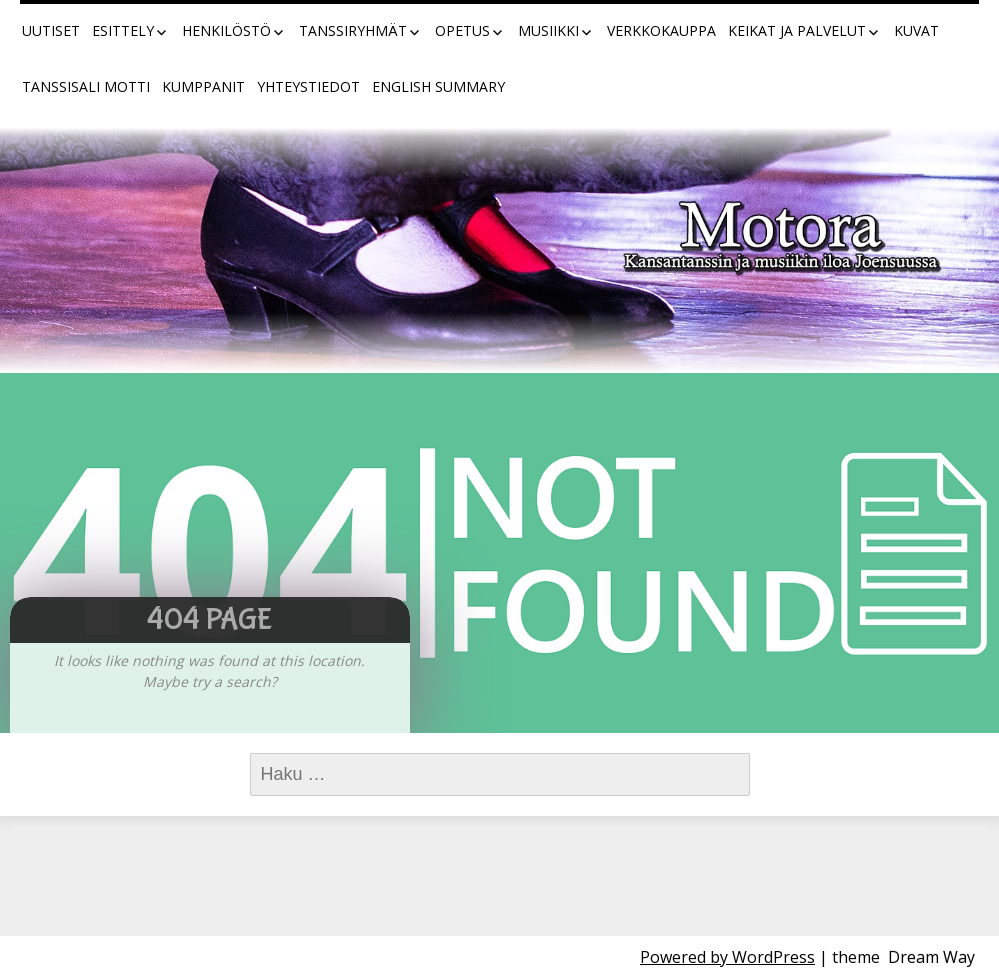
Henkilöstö (226, 30)
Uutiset (51, 30)
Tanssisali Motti (86, 86)
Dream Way (931, 957)
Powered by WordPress (727, 957)
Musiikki (548, 30)
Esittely (123, 30)
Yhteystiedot (308, 86)
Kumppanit (203, 86)
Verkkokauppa (661, 30)
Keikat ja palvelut (797, 30)
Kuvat (916, 30)
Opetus (462, 30)
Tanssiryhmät (353, 30)
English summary (438, 86)
